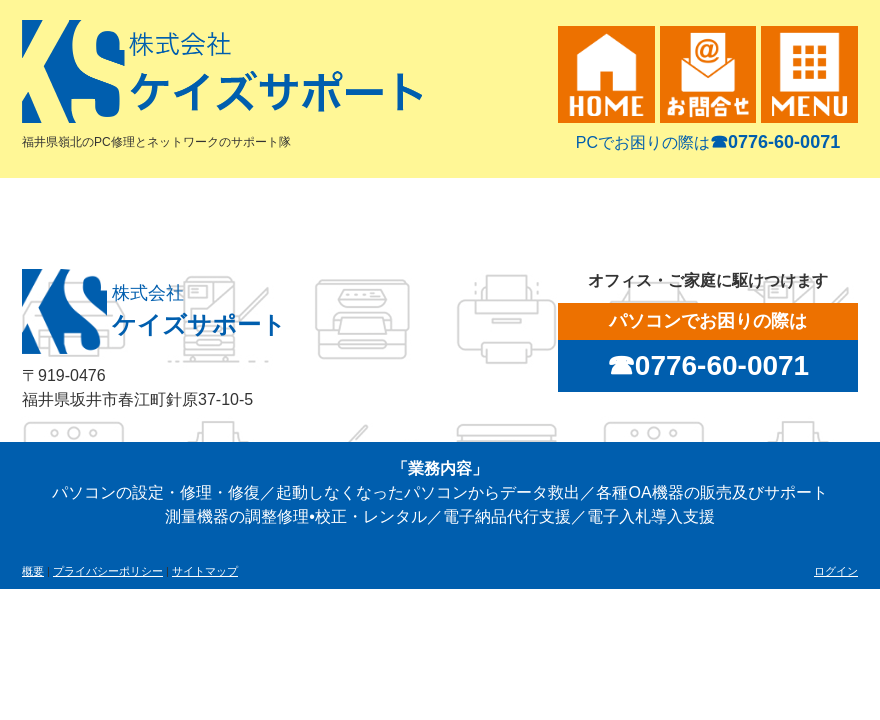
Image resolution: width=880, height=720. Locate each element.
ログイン (836, 571)
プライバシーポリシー (108, 571)
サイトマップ (205, 571)
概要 (33, 571)
